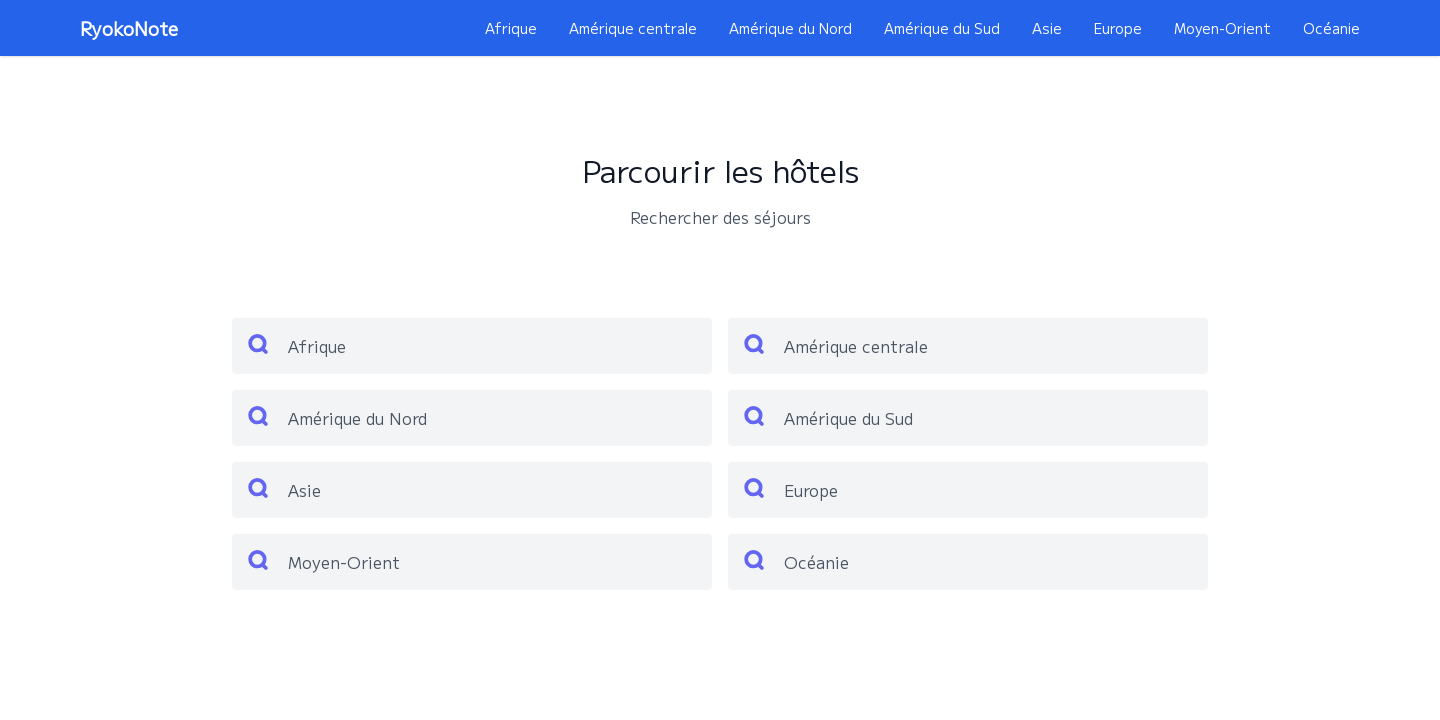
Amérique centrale (633, 28)
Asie (1047, 28)
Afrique (511, 28)
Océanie (1331, 28)
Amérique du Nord (790, 28)
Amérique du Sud (942, 28)
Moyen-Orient (1222, 28)
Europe (1118, 28)
